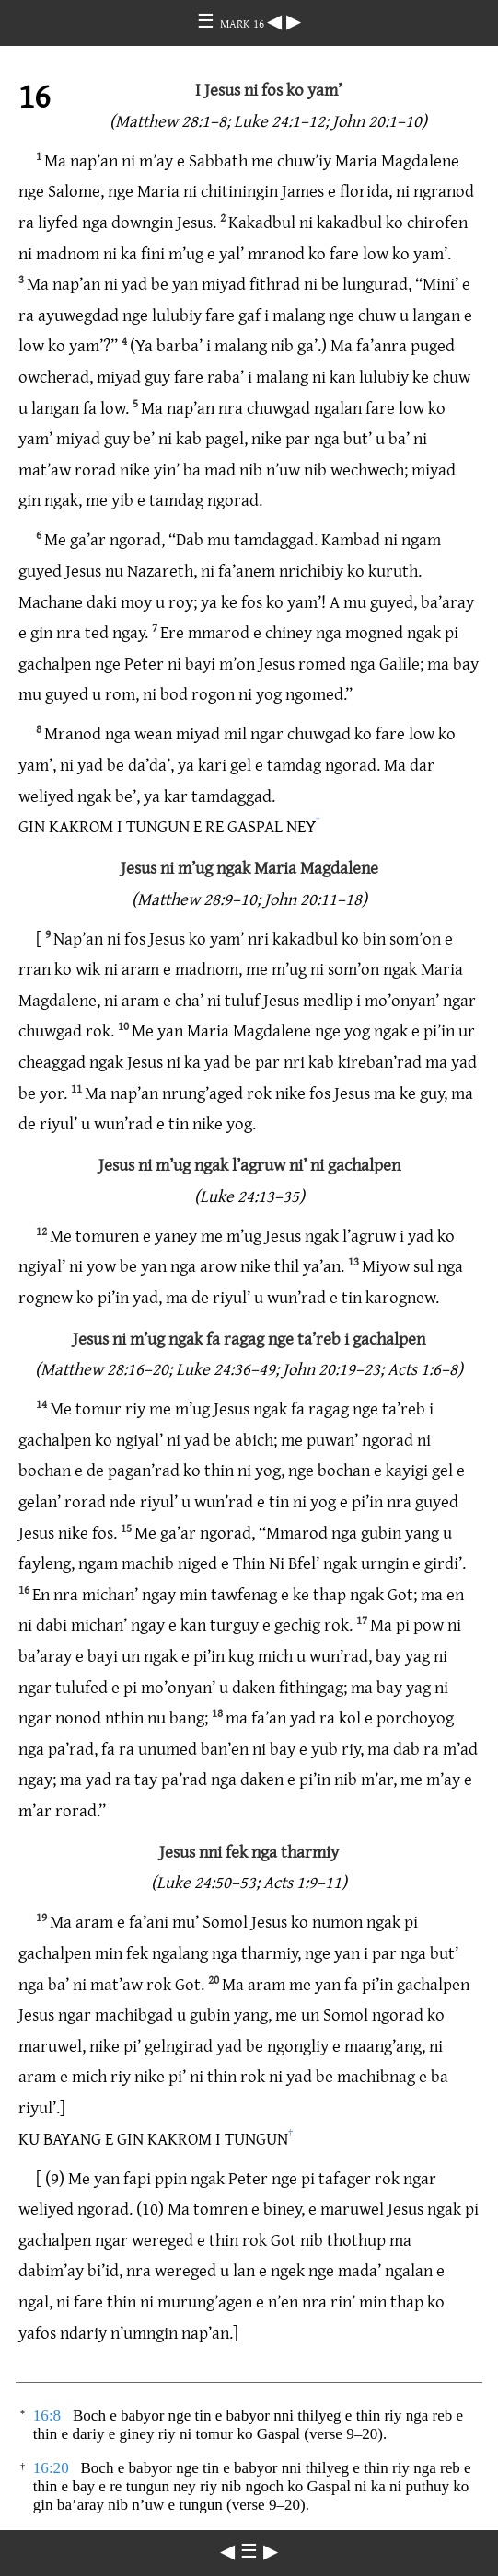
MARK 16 (243, 23)
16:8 (47, 2415)
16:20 (51, 2468)
